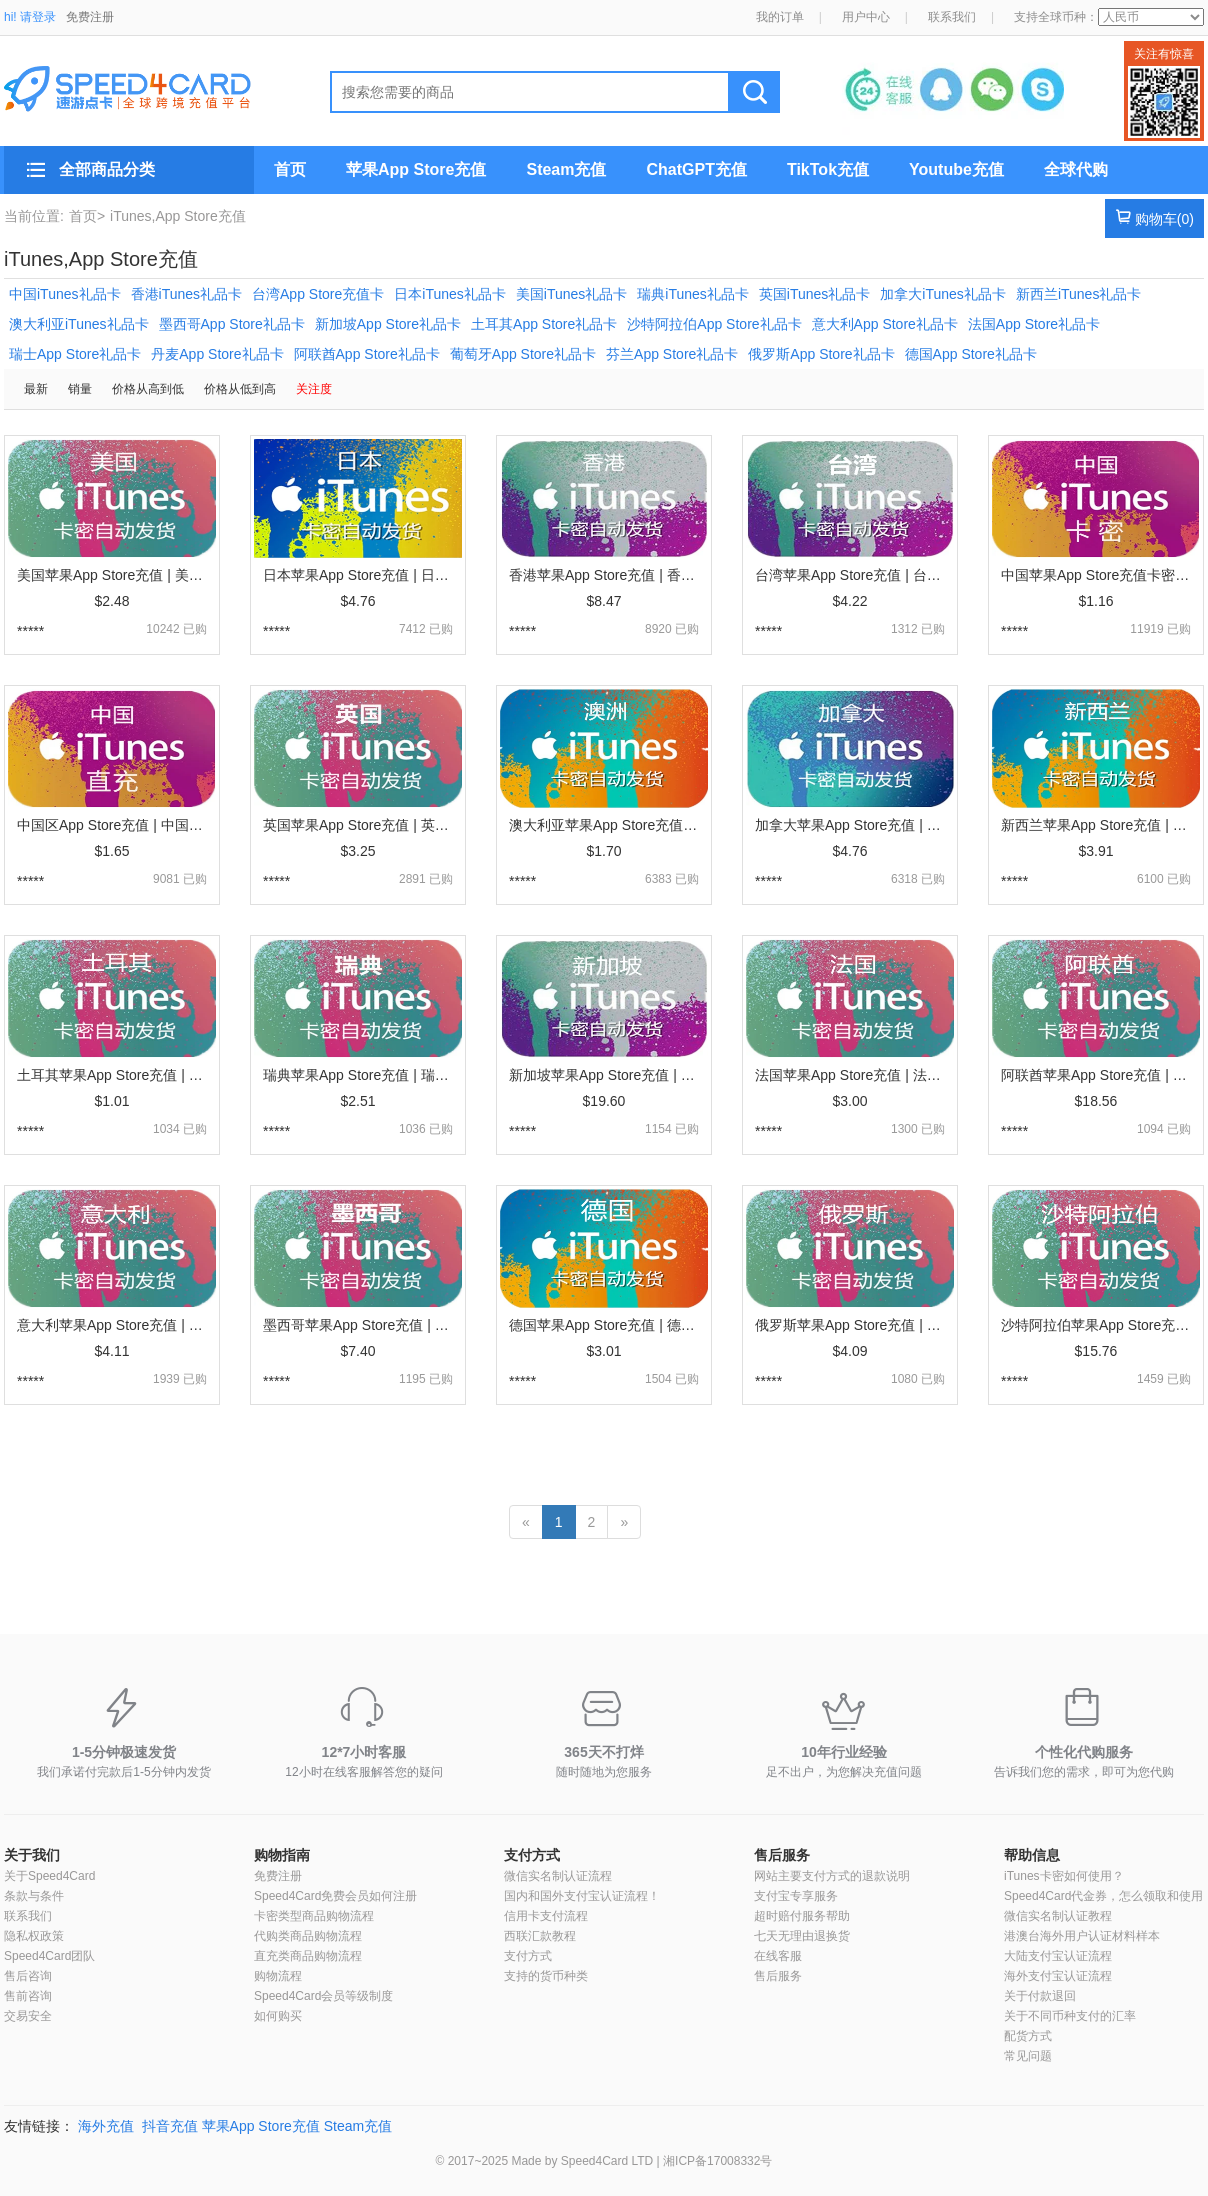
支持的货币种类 (546, 1976)
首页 (290, 169)
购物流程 (278, 1976)
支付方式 (532, 1855)
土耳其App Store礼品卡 (544, 324)
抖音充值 (170, 2126)
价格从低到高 (240, 389)
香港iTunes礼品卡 (187, 294)
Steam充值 (566, 169)
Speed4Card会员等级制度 (323, 1996)
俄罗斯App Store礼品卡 (821, 354)
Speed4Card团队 (49, 1956)
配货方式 (1028, 2036)
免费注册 (90, 17)
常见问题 (1028, 2056)
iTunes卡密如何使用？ (1064, 1876)
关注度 (314, 389)
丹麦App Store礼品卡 (217, 354)
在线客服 (778, 1956)
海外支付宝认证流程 (1058, 1976)
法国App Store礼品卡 (1034, 324)
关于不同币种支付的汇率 (1070, 2016)
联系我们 (952, 17)
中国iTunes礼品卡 (65, 294)
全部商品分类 (107, 169)
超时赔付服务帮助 (802, 1916)
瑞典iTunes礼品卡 (693, 294)
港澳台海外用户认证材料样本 (1082, 1936)
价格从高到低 (148, 389)
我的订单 (780, 17)
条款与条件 (34, 1896)
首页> (87, 216)
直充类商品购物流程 (308, 1956)
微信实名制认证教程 (1058, 1916)
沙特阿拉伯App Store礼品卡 (714, 324)
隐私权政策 (34, 1936)
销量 (80, 389)
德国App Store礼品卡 (971, 354)
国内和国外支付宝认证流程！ (582, 1896)
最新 (36, 389)
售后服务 (782, 1855)
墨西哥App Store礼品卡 (232, 324)
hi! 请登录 (30, 17)
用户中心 (866, 17)
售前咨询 (28, 1996)
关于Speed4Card (49, 1876)
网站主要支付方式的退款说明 (832, 1876)
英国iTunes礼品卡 (815, 294)
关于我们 (32, 1855)
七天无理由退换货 (802, 1936)
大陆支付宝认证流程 (1058, 1956)
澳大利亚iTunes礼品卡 (79, 324)
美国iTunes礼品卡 (572, 294)
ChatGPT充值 (696, 169)
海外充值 (106, 2126)
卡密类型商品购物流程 (314, 1916)
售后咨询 (28, 1976)
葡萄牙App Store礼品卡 (523, 354)
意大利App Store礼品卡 (885, 324)
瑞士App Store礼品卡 (75, 354)
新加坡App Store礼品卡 (388, 324)
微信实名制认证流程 (558, 1876)
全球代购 (1076, 169)
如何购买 (278, 2016)
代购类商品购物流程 (308, 1936)
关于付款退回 (1040, 1996)
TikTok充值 (828, 169)
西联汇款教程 (540, 1936)
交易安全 (28, 2016)
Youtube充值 (956, 169)
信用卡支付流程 (546, 1916)
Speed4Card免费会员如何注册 (335, 1896)
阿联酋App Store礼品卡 (367, 354)
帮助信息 (1032, 1855)
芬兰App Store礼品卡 (672, 354)
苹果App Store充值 (416, 169)
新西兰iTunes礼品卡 (1079, 294)
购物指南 (282, 1855)
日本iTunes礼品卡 (450, 294)
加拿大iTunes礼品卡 (943, 294)
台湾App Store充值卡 (318, 294)
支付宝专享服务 (796, 1896)
